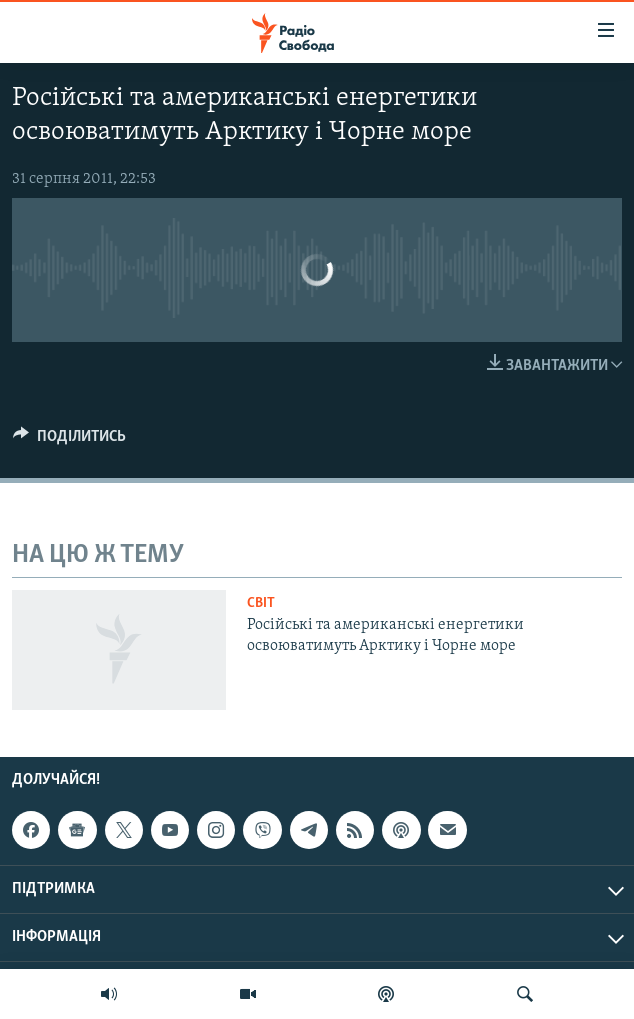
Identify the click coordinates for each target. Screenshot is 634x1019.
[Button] (69, 441)
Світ (261, 603)
